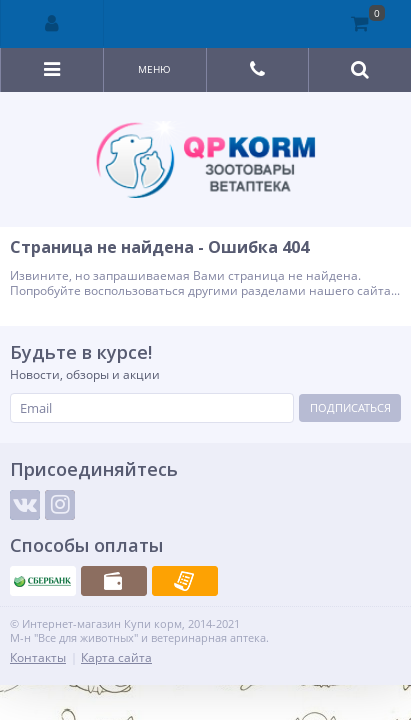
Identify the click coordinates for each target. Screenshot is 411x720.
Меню (154, 69)
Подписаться (350, 407)
